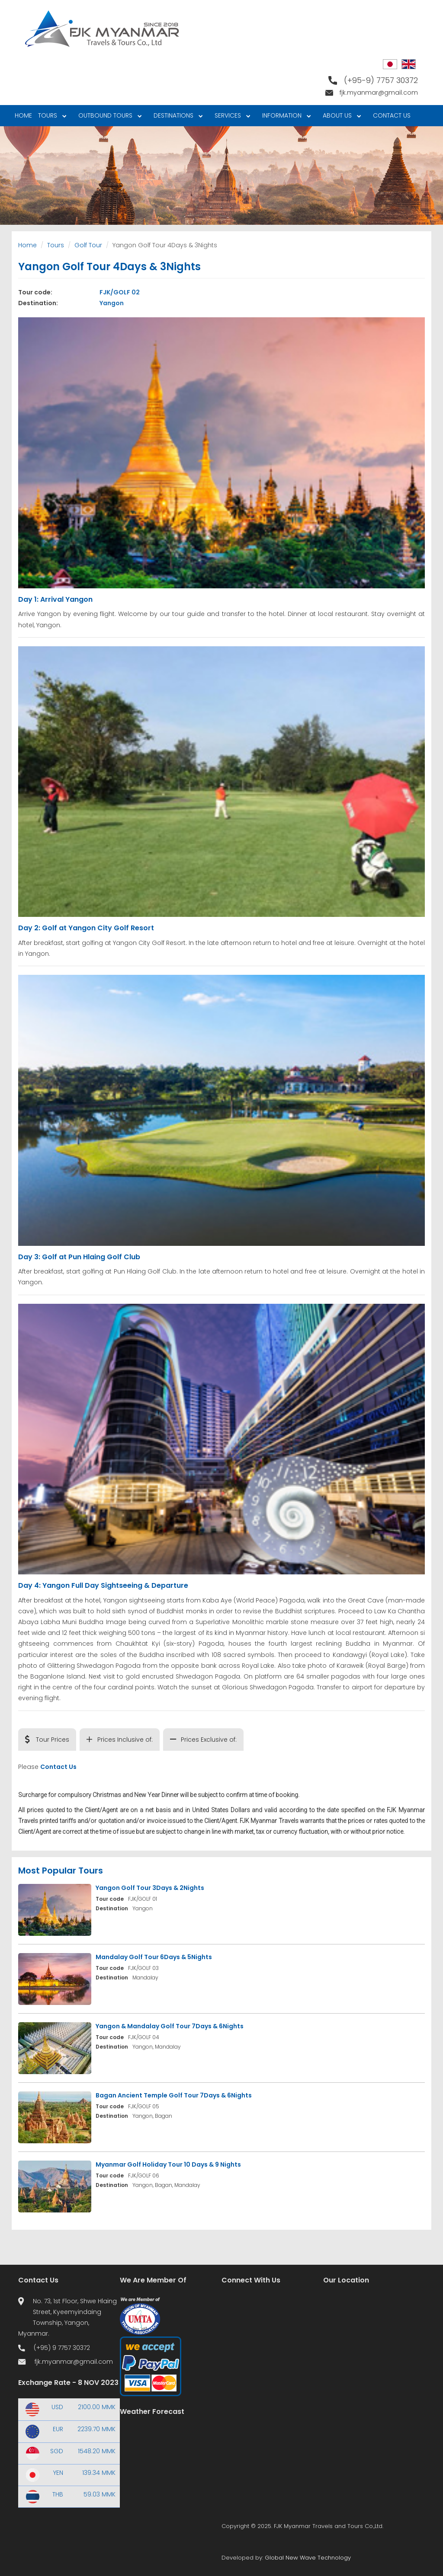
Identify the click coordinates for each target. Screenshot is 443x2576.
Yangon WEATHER (171, 2459)
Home (23, 115)
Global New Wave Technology (308, 2558)
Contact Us (392, 115)
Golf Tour (88, 245)
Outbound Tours (108, 117)
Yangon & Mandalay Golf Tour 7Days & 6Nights (170, 2026)
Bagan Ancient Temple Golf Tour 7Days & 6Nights (174, 2095)
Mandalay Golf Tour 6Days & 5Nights (154, 1957)
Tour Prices (52, 1739)
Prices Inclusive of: (125, 1739)
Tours (50, 117)
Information (285, 117)
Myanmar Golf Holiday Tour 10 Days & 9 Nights (168, 2164)
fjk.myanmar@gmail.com (379, 92)
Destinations (176, 117)
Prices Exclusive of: (209, 1739)
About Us (340, 117)
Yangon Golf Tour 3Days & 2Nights (150, 1887)
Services (231, 117)
